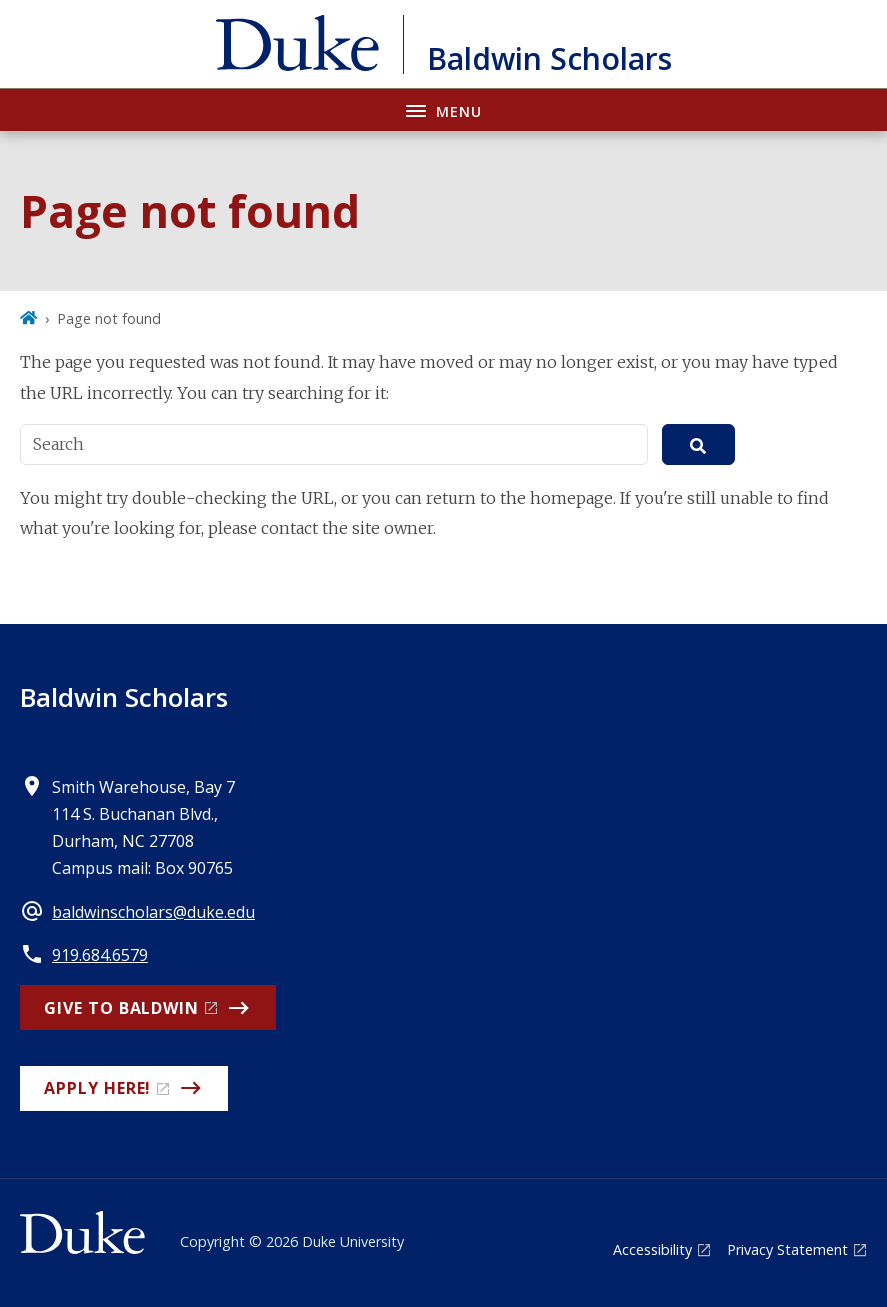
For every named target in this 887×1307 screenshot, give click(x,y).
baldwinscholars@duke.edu (153, 912)
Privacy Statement (787, 1249)
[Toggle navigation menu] (443, 109)
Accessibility (652, 1249)
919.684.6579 (100, 955)
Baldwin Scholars (124, 697)
